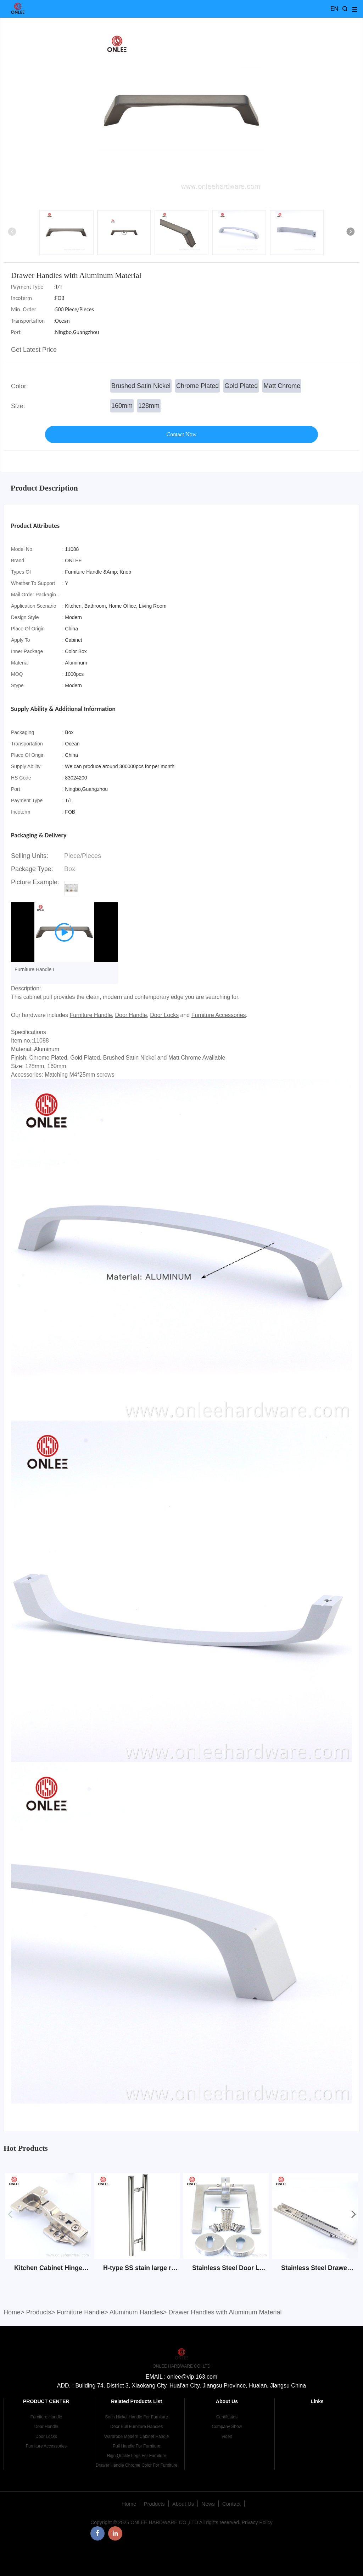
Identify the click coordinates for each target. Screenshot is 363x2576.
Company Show (227, 2426)
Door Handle (131, 1015)
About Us (183, 2504)
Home (12, 2312)
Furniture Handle (90, 1015)
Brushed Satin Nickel (141, 385)
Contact (231, 2504)
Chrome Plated (197, 385)
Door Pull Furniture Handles (136, 2426)
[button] (351, 232)
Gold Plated (241, 385)
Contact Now (182, 434)
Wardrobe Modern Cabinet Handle (136, 2436)
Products (38, 2312)
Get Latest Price (34, 349)
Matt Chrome (281, 385)
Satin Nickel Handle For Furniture (136, 2416)
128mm (149, 405)
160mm (122, 405)
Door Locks (164, 1015)
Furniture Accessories (218, 1015)
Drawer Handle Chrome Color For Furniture (137, 2465)
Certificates (227, 2416)
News (208, 2504)
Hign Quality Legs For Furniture (136, 2455)
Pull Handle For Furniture (136, 2446)
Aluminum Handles (136, 2312)
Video (227, 2436)
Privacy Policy (257, 2522)
